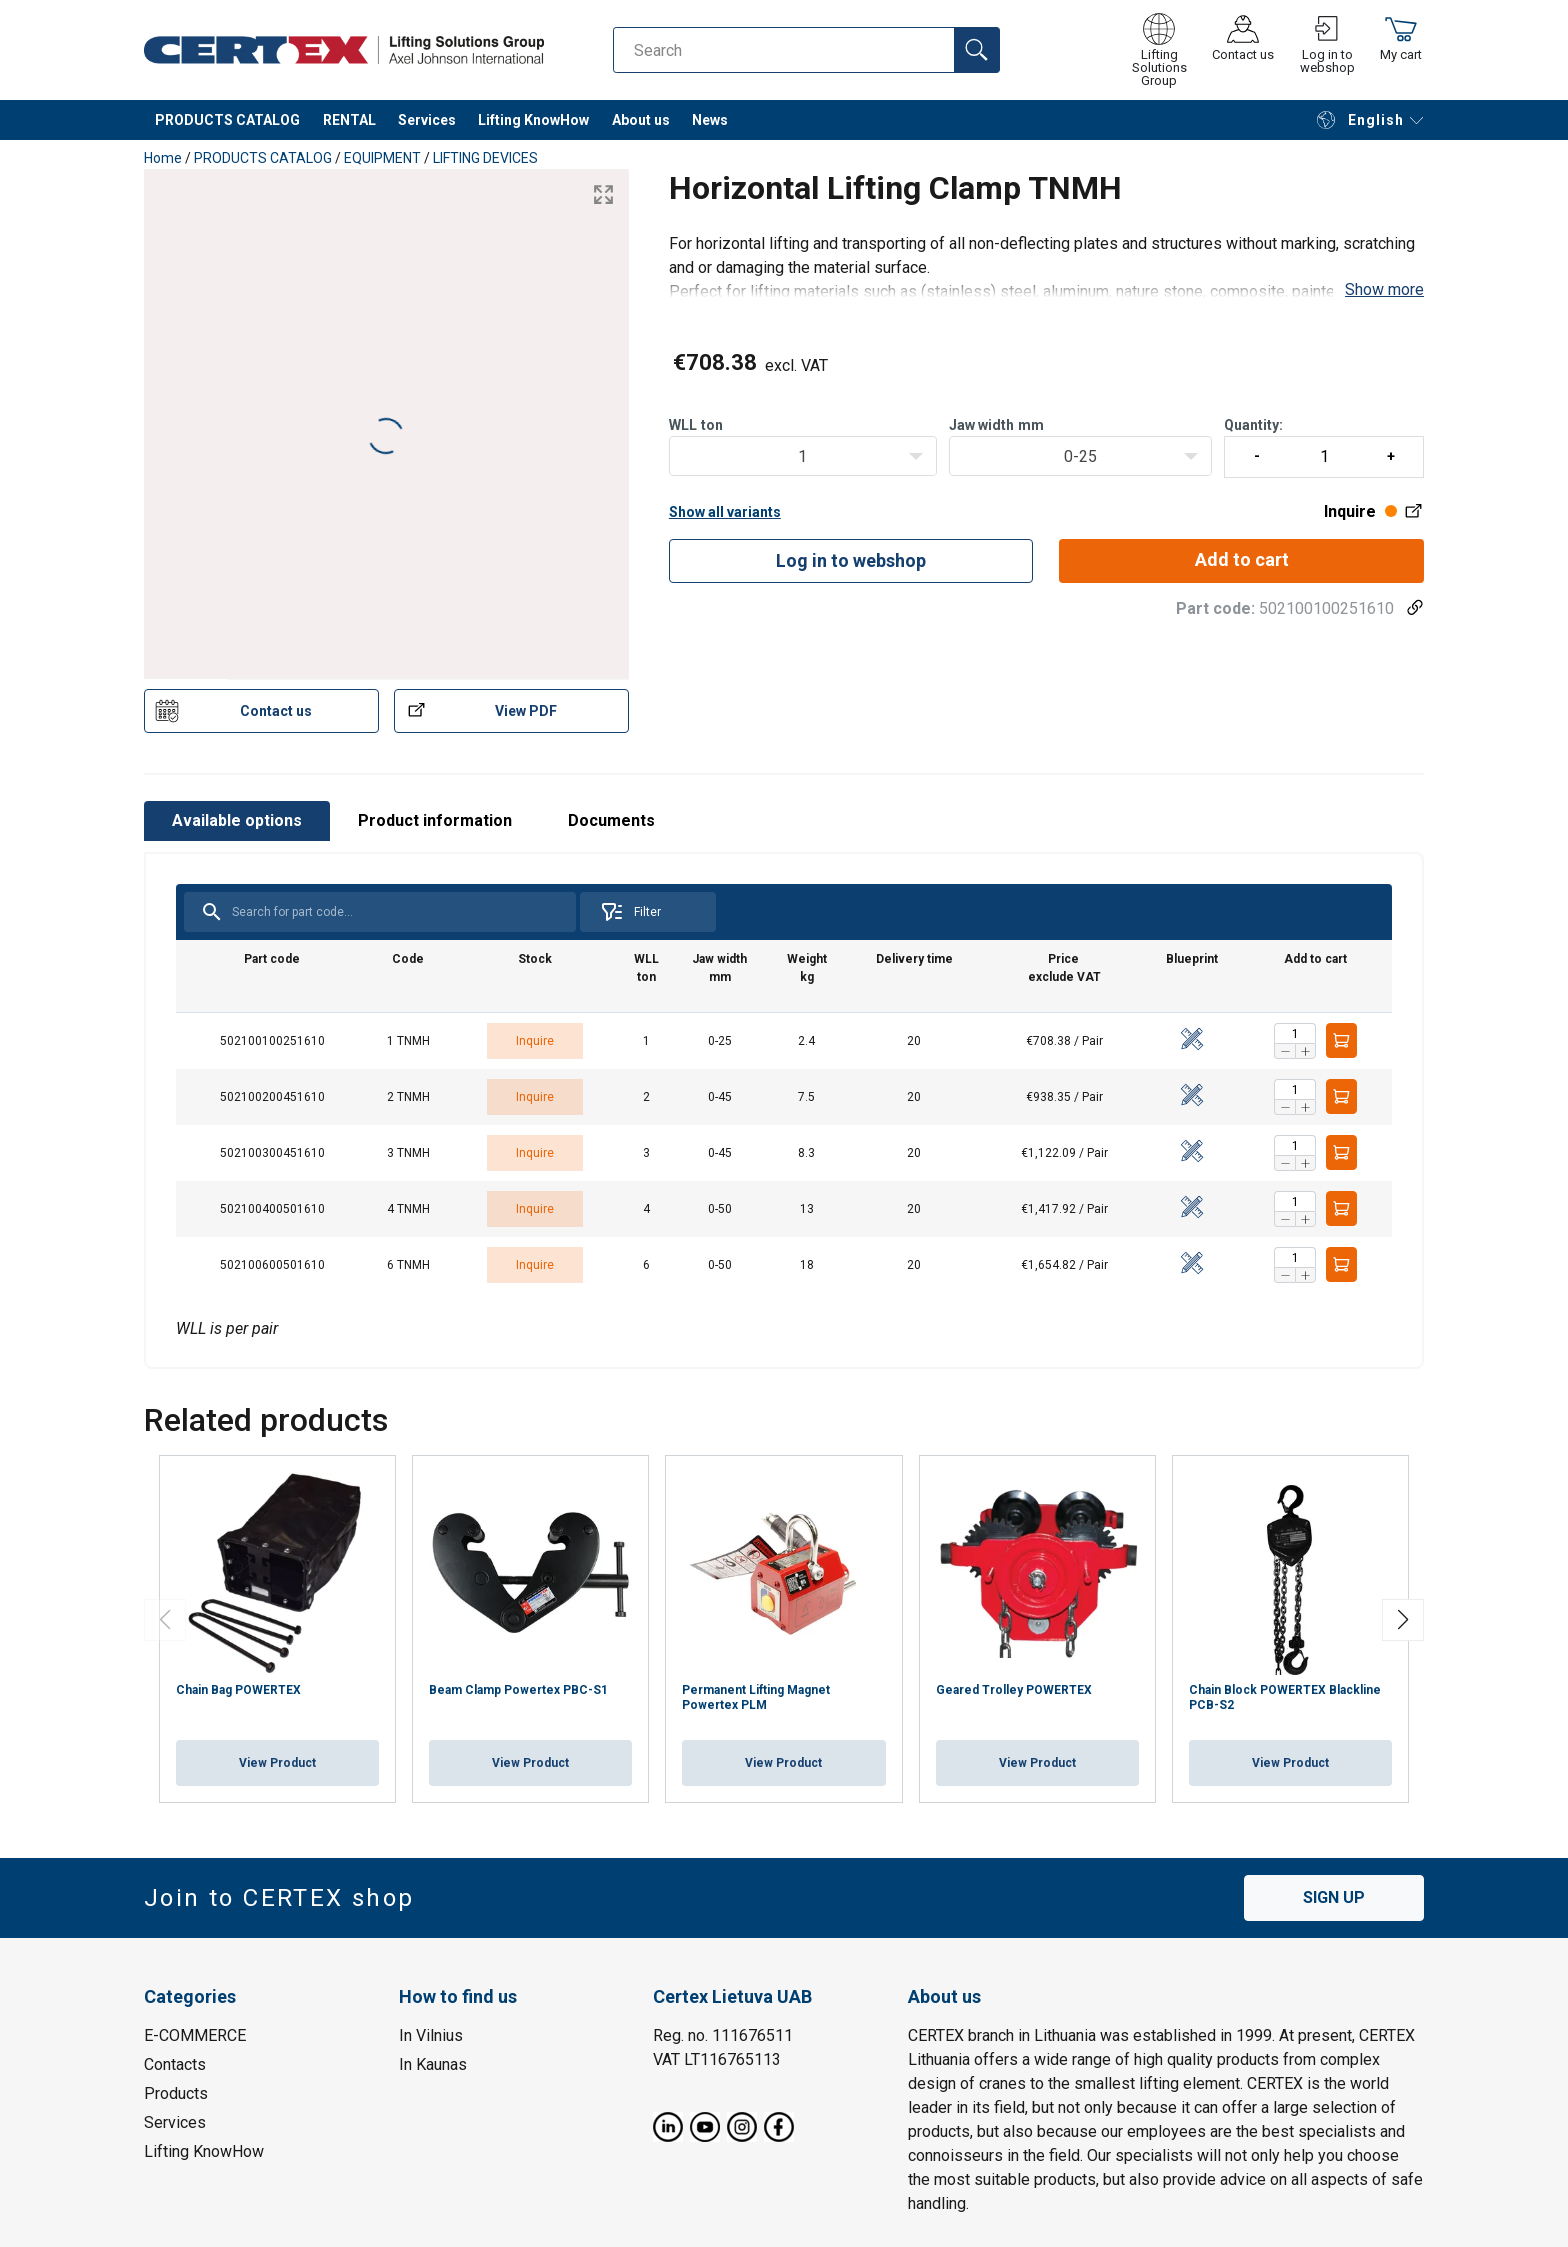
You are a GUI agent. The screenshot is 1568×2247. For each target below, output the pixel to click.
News (710, 120)
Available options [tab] (237, 820)
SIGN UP (1334, 1897)
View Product (277, 1763)
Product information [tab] (435, 820)
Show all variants (725, 512)
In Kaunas (433, 2063)
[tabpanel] (784, 1110)
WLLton (696, 425)
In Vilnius (431, 2034)
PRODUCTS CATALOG (227, 120)
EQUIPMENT (382, 158)
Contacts (175, 2063)
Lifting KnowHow (533, 120)
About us (641, 120)
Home (163, 158)
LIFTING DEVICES (485, 158)
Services (427, 120)
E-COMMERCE (195, 2034)
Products (176, 2092)
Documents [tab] (611, 820)
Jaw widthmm (996, 425)
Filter (630, 912)
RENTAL (349, 120)
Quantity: (1324, 447)
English (1360, 120)
